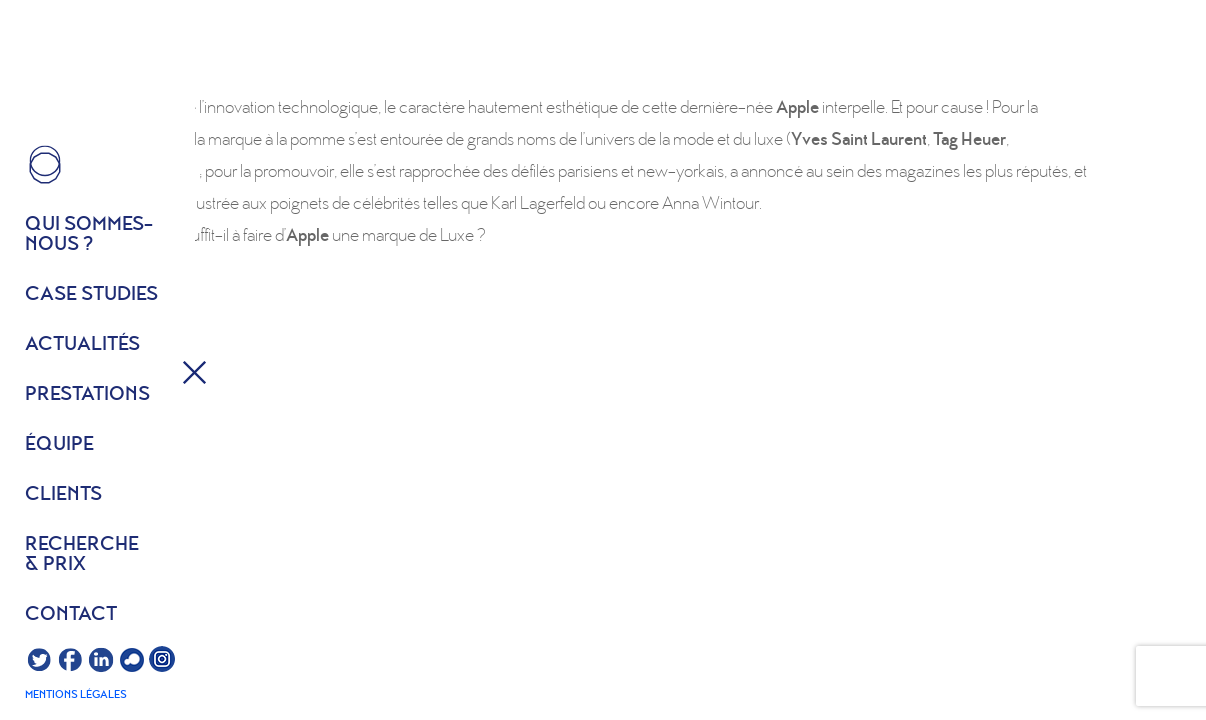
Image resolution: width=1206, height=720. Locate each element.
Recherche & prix (82, 555)
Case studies (91, 295)
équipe (59, 445)
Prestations (87, 395)
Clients (63, 495)
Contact (71, 615)
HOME (45, 165)
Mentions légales (76, 695)
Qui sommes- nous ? (89, 235)
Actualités (82, 345)
